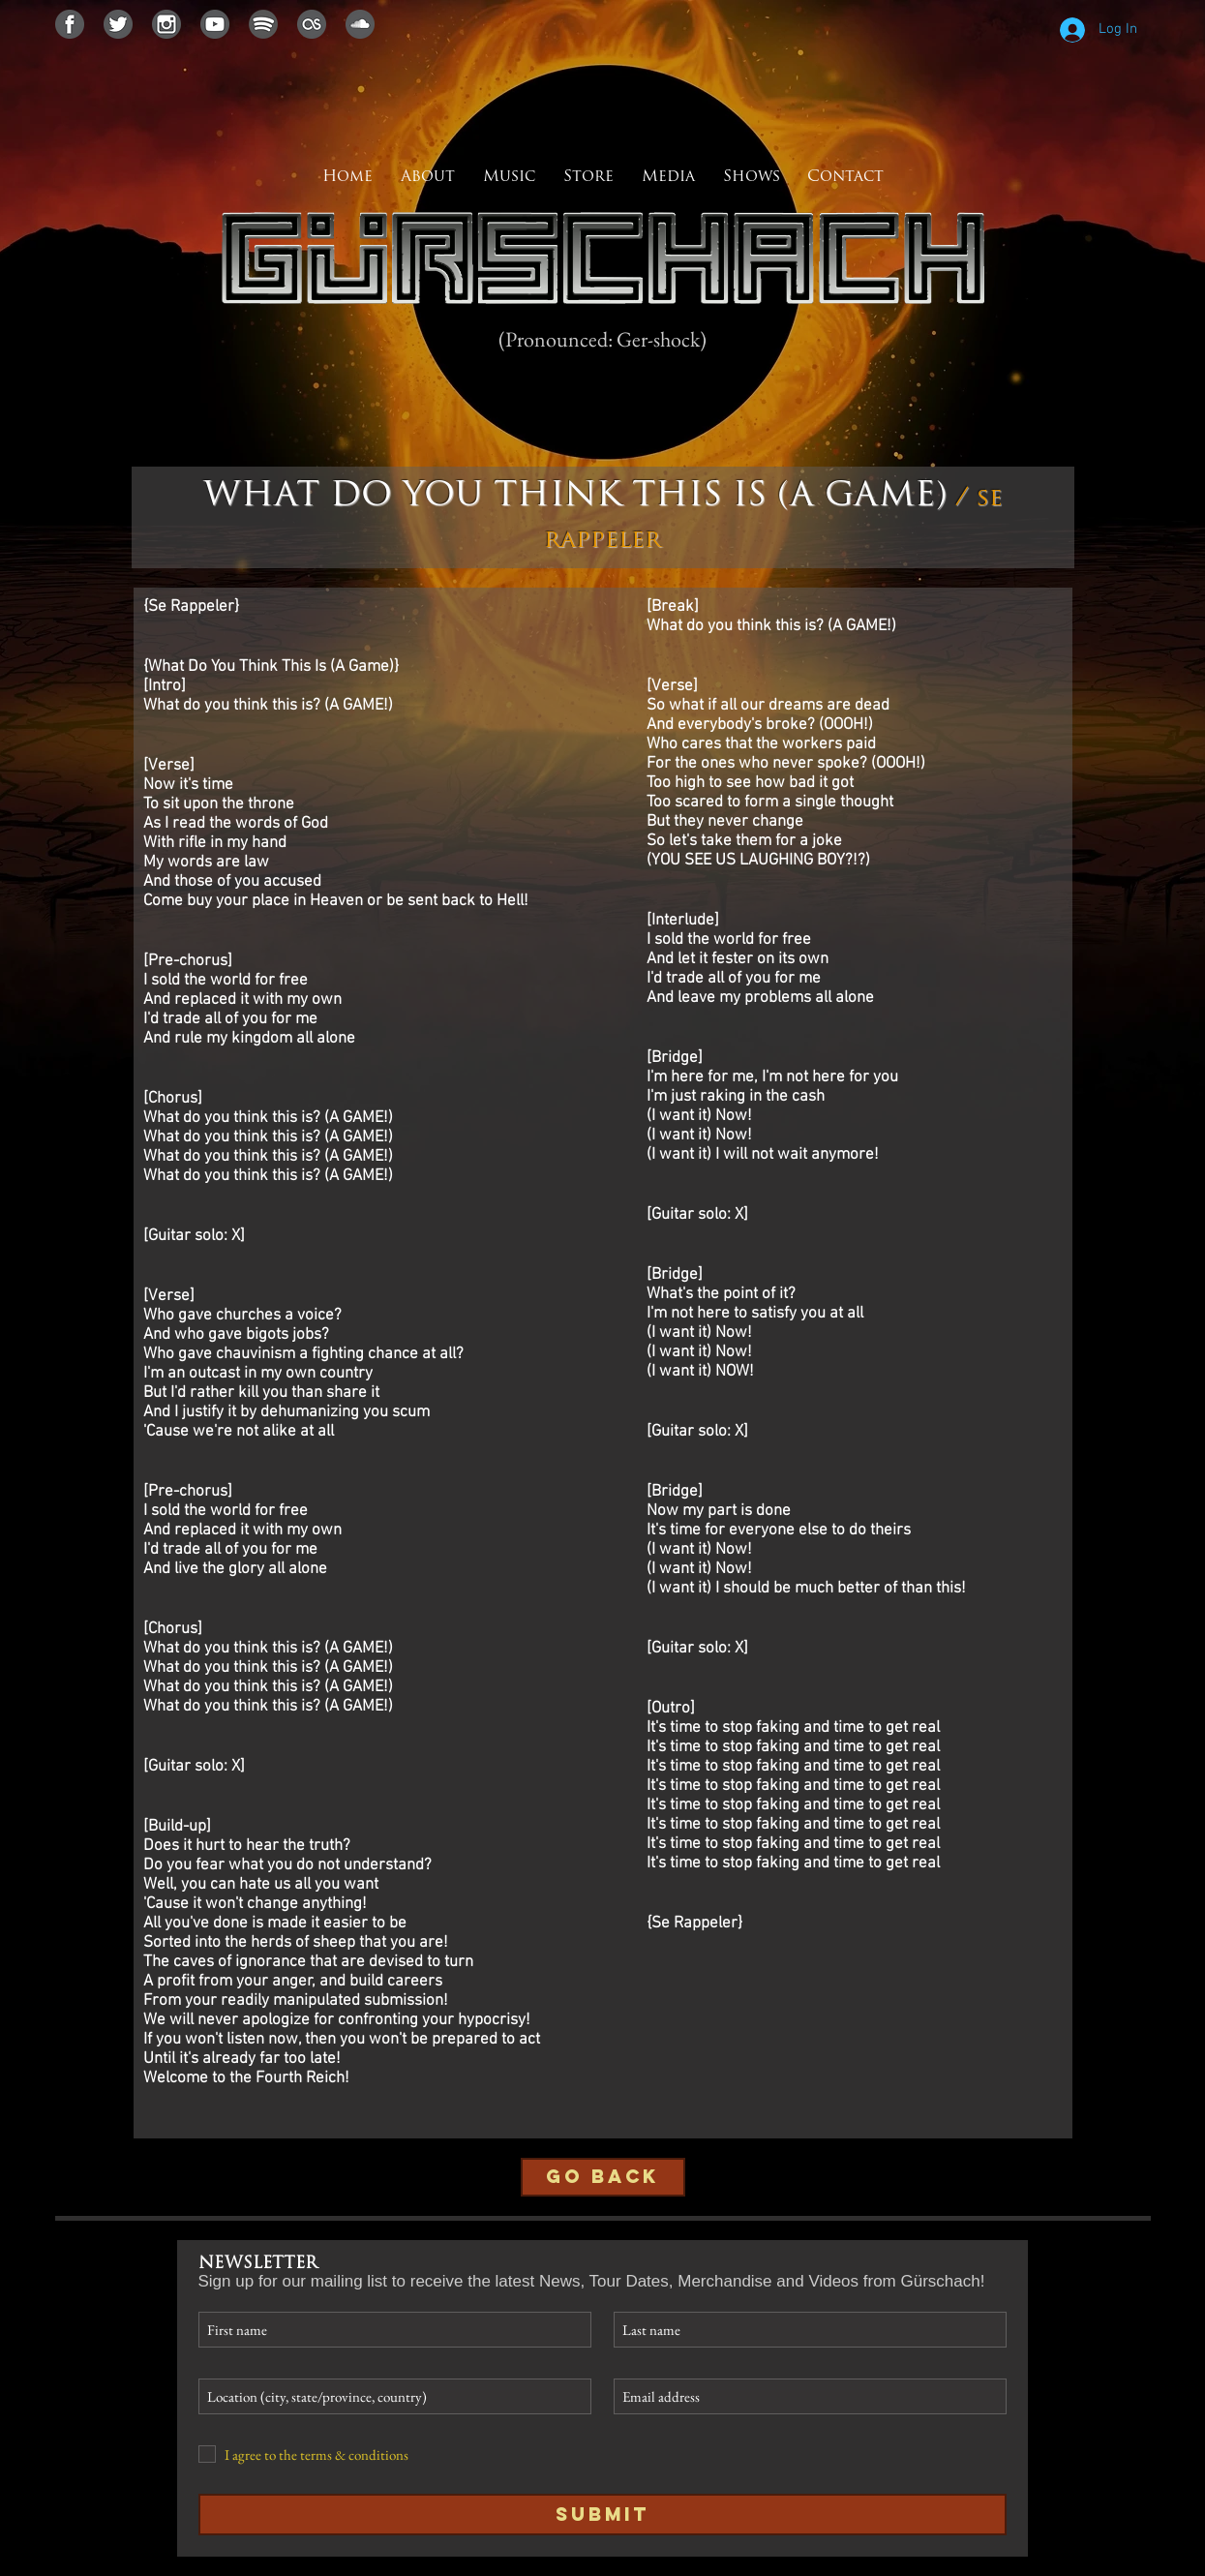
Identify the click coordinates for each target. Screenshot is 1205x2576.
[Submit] (602, 2514)
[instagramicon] (166, 24)
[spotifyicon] (263, 24)
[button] (668, 177)
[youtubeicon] (214, 24)
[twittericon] (118, 24)
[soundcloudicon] (360, 24)
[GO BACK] (603, 2177)
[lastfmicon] (311, 24)
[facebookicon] (69, 24)
